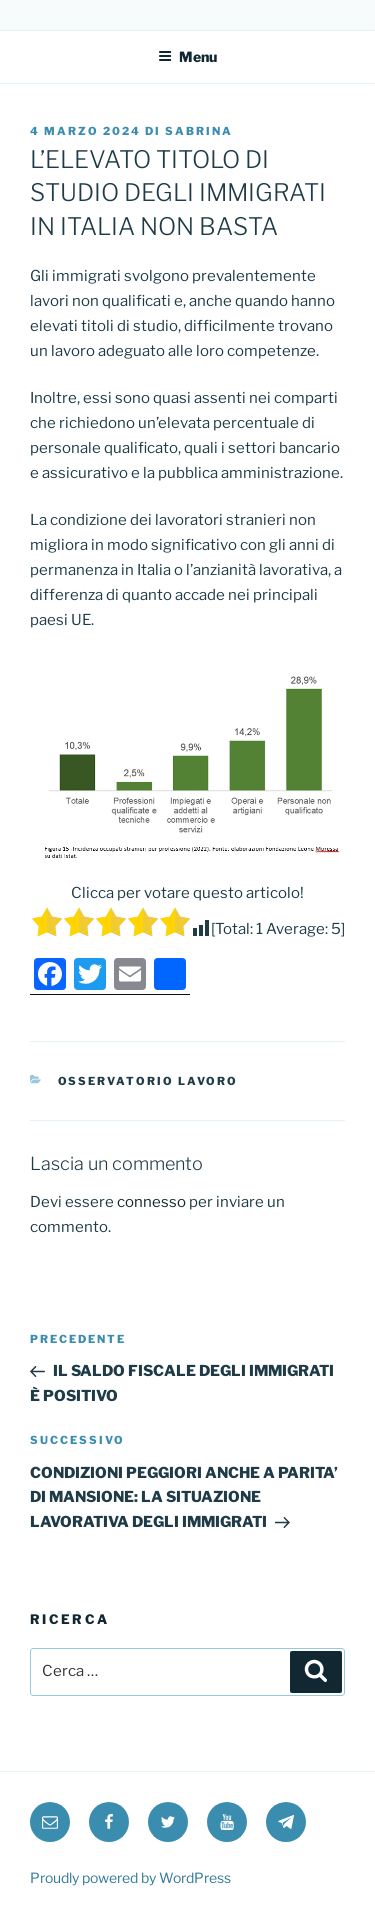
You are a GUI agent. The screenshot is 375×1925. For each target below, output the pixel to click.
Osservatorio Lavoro (148, 1081)
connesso (151, 1202)
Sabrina (199, 131)
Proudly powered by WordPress (130, 1877)
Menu (187, 56)
